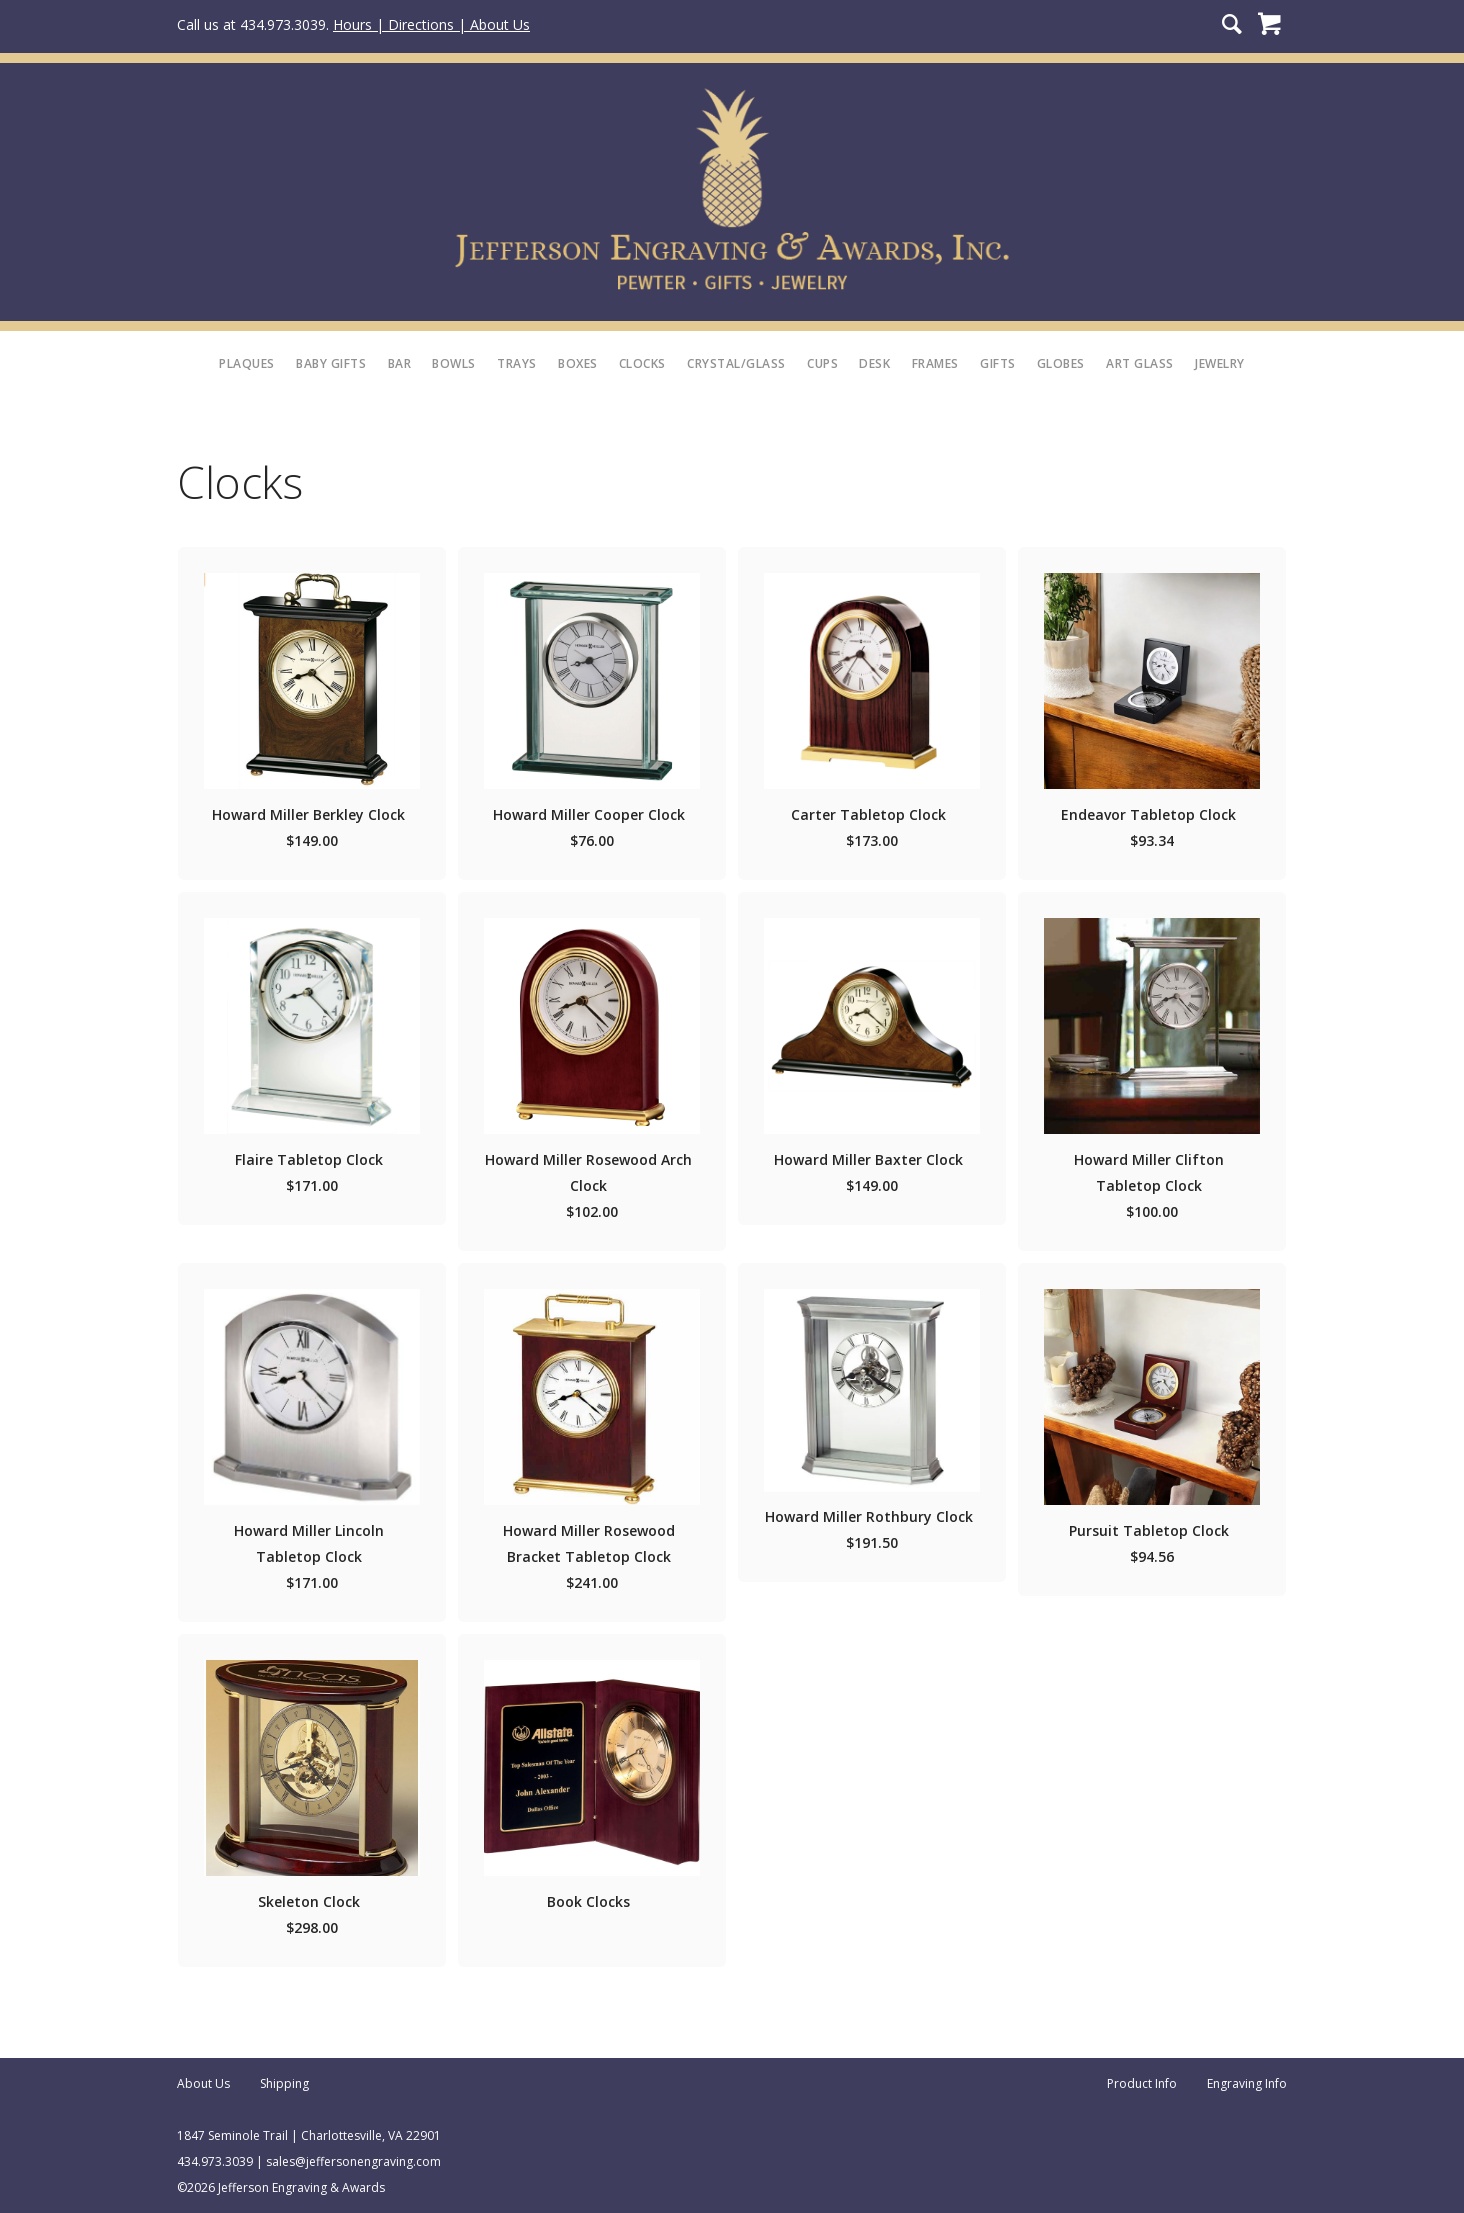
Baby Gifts (331, 363)
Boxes (578, 363)
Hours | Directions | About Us (431, 24)
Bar (400, 363)
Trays (517, 363)
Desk (874, 363)
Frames (935, 363)
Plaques (247, 363)
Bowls (454, 363)
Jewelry (1220, 363)
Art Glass (1140, 363)
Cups (822, 363)
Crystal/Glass (736, 363)
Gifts (998, 363)
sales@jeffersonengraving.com (353, 2161)
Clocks (642, 363)
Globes (1061, 363)
